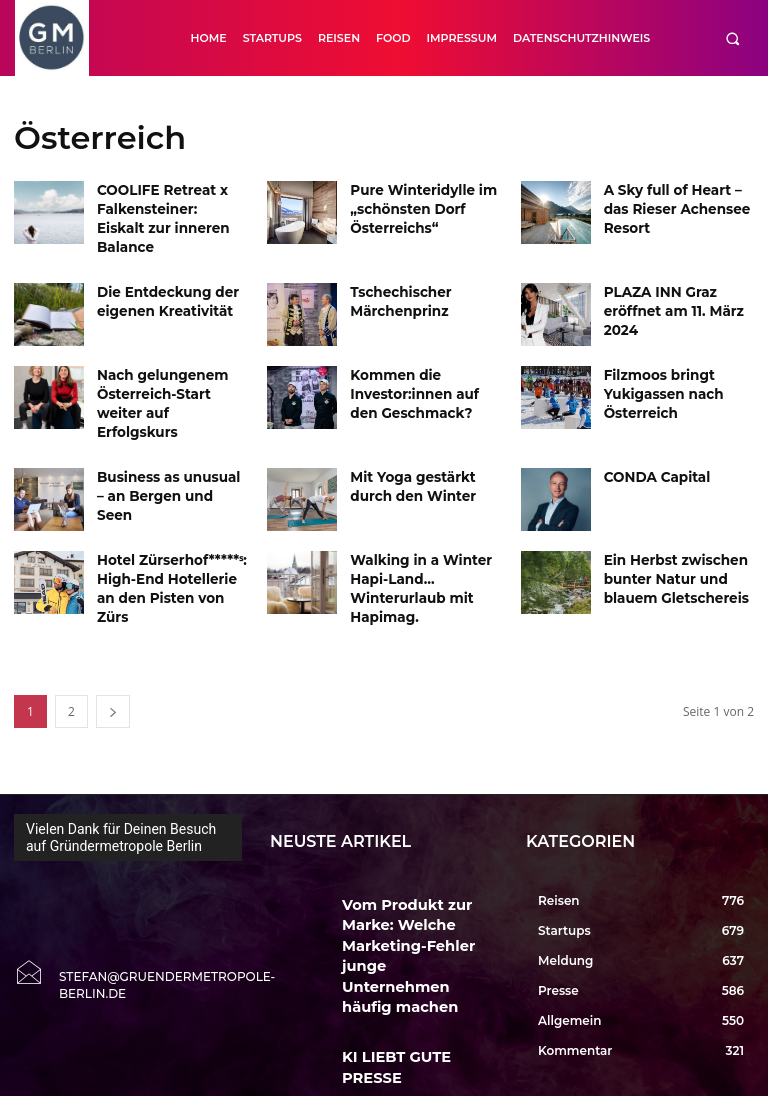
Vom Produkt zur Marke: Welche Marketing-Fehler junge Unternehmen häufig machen (412, 875)
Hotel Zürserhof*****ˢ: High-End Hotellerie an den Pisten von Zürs (168, 537)
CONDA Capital (651, 437)
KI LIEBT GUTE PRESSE (402, 939)
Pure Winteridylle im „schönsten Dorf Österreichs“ (415, 205)
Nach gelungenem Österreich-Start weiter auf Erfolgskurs (169, 371)
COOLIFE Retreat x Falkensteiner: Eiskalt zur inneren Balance (164, 205)
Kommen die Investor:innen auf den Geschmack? (421, 371)
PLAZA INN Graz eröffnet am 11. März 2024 (666, 288)
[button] (732, 38)
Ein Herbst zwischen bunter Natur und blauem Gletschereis (668, 537)
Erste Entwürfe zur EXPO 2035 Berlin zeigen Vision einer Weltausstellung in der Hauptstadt (419, 1031)
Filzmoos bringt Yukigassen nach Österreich (657, 371)
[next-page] (113, 664)
